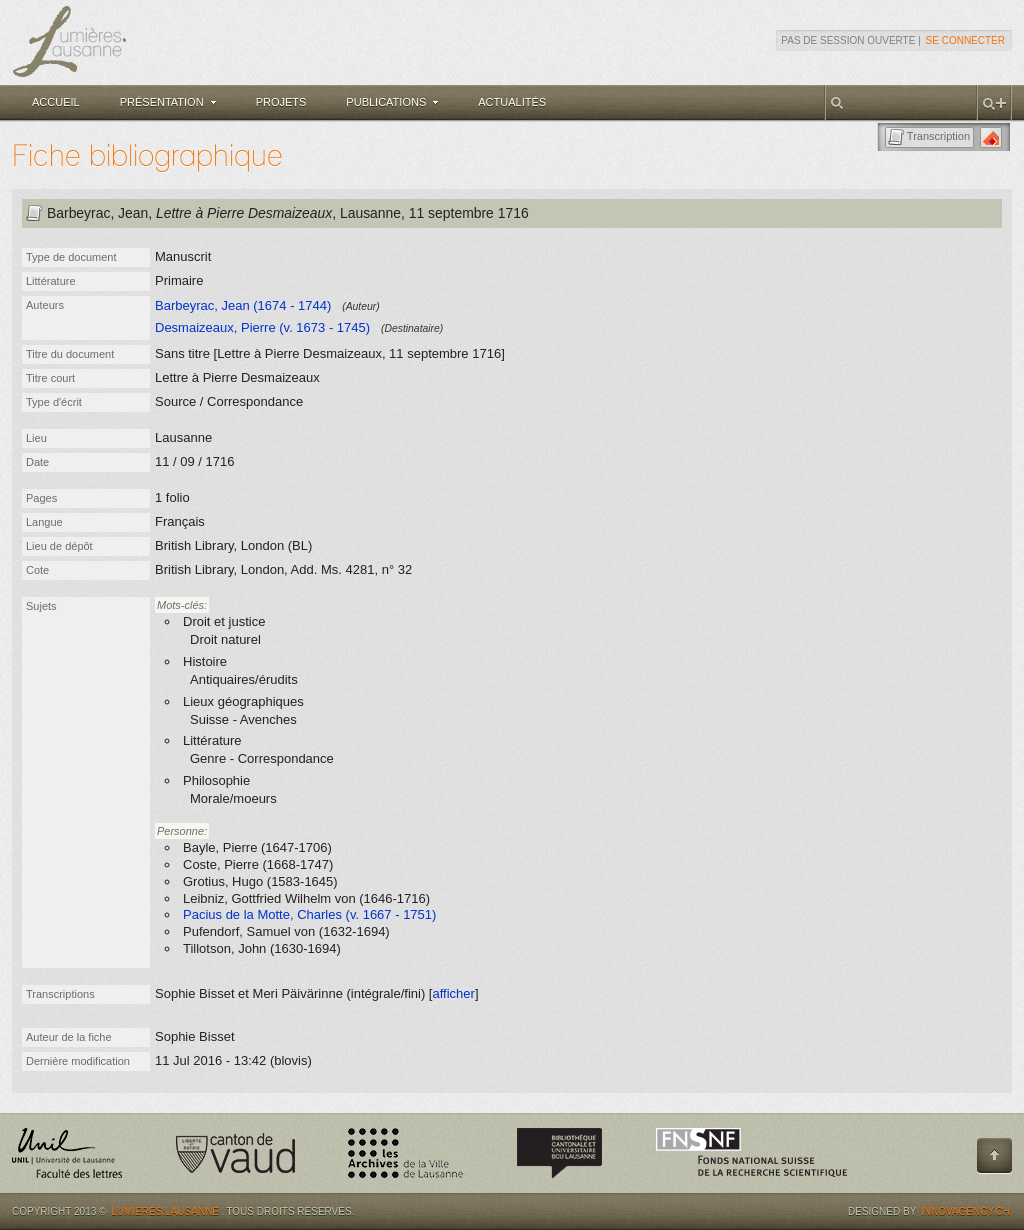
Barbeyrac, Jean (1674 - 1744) (243, 305)
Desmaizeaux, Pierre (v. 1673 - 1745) (262, 327)
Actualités (512, 102)
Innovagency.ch (965, 1211)
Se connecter (965, 40)
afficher (453, 993)
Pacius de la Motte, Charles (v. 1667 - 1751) (309, 914)
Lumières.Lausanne (165, 1211)
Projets (281, 102)
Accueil (56, 102)
